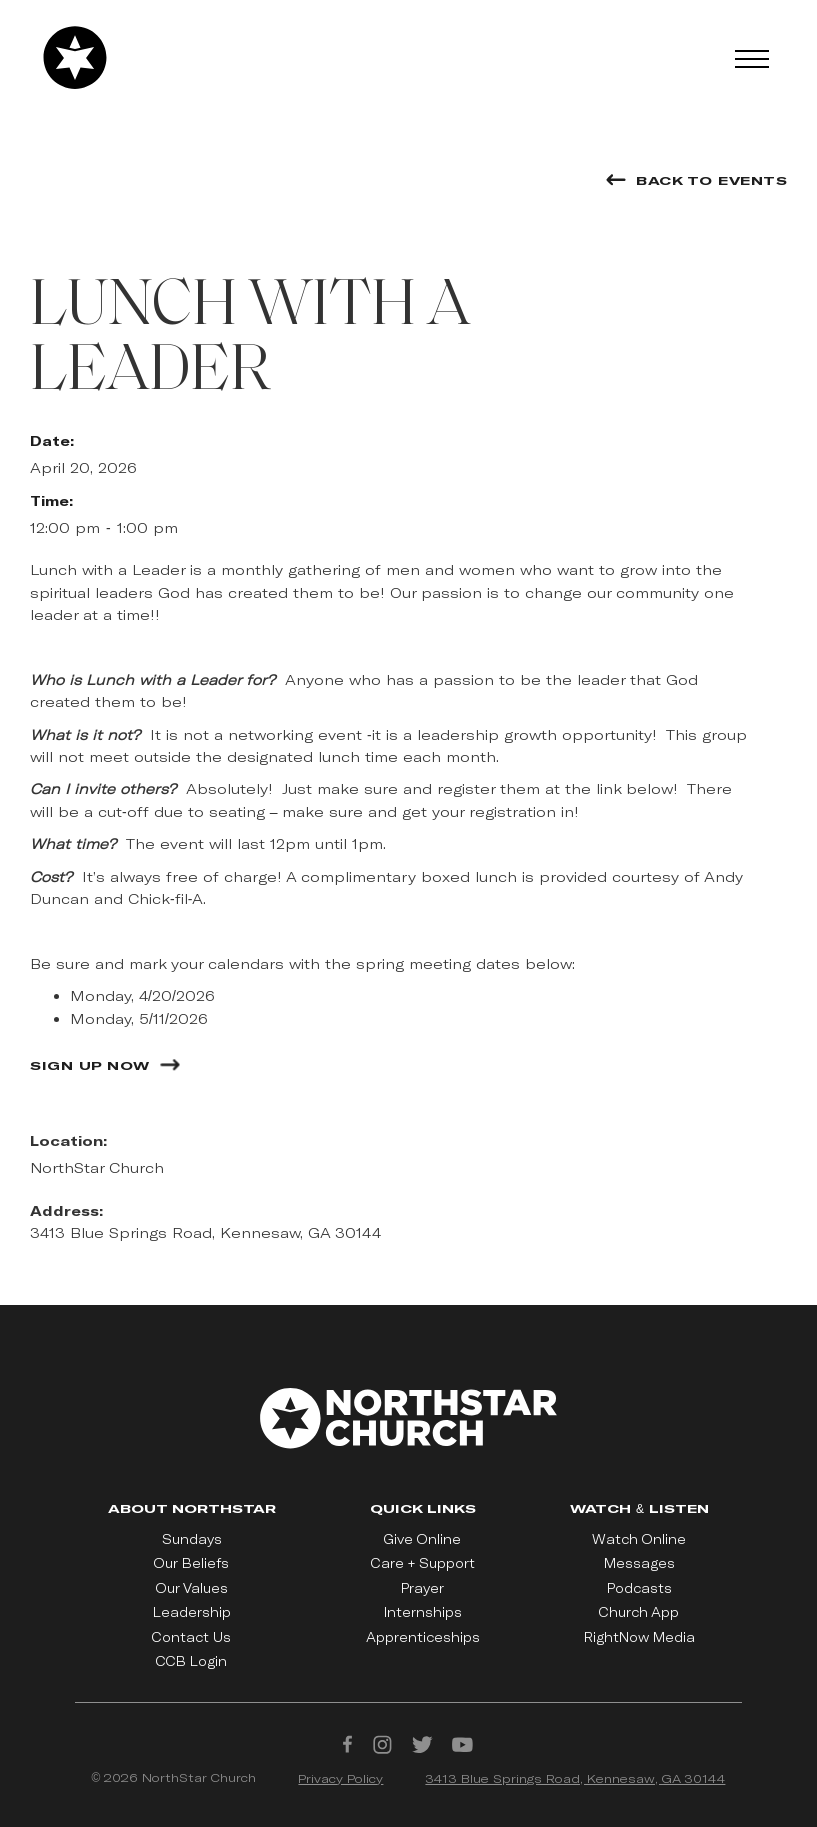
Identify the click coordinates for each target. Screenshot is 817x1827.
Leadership (192, 1612)
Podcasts (639, 1588)
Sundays (192, 1539)
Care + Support (423, 1563)
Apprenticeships (423, 1637)
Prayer (422, 1588)
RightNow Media (639, 1637)
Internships (423, 1612)
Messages (639, 1563)
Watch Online (639, 1539)
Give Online (422, 1539)
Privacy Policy (340, 1778)
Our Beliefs (191, 1563)
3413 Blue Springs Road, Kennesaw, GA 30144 (575, 1778)
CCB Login (191, 1661)
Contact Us (191, 1637)
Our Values (192, 1588)
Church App (639, 1612)
